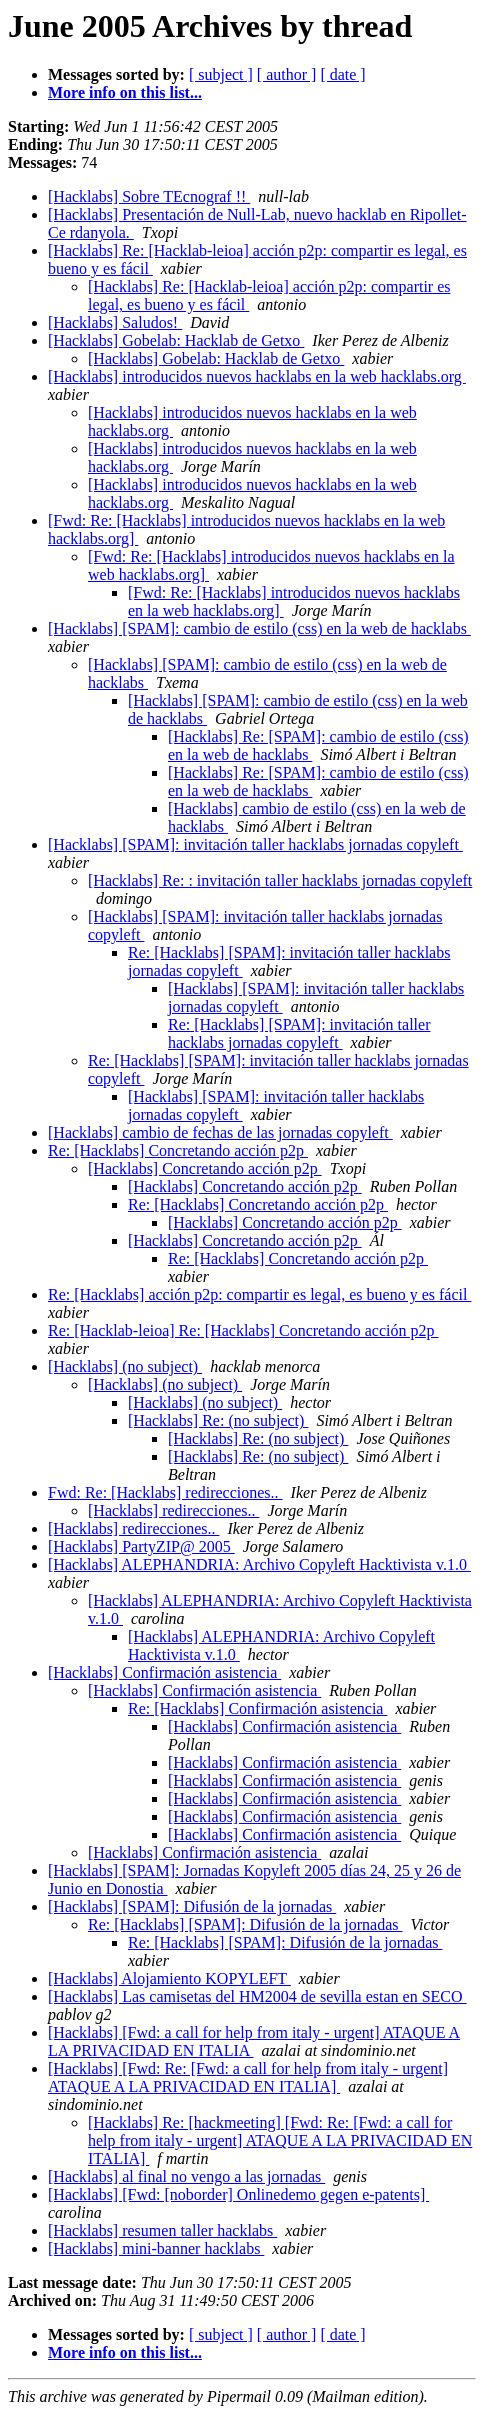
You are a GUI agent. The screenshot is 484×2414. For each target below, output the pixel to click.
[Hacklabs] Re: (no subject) (218, 1420)
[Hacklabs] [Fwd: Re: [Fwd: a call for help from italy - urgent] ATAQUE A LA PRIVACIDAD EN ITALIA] (248, 2077)
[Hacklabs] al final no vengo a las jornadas (186, 2176)
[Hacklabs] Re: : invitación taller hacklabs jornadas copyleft (280, 880)
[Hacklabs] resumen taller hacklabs (162, 2230)
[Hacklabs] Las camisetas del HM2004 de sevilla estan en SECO (257, 1996)
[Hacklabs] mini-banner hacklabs (156, 2248)
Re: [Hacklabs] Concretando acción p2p (178, 1150)
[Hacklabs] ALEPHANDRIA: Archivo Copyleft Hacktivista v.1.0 (259, 1564)
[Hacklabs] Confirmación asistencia (164, 1672)
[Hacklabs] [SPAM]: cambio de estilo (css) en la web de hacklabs (259, 628)
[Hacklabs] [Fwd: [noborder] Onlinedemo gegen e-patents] (238, 2194)
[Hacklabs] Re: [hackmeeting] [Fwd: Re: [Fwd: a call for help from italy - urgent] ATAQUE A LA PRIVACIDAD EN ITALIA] (280, 2140)
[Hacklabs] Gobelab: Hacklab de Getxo (176, 340)
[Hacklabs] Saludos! (115, 322)
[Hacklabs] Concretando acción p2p (205, 1168)
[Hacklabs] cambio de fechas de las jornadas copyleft (220, 1132)
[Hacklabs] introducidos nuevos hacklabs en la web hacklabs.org (257, 376)
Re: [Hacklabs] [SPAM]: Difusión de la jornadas (245, 1924)
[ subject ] (221, 74)
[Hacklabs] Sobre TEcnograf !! (149, 196)
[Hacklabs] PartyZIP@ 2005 (141, 1546)
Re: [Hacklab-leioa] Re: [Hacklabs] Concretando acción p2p (243, 1330)
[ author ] (287, 74)
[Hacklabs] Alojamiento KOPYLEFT (169, 1978)
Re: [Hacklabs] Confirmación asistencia (257, 1708)
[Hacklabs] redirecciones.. (173, 1510)
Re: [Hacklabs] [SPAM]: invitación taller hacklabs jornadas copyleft (299, 1033)
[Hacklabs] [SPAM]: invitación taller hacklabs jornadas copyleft (255, 844)
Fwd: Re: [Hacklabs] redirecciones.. (165, 1492)
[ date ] (342, 74)
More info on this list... (125, 92)
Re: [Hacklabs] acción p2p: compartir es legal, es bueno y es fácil (259, 1294)
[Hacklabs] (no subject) (125, 1366)
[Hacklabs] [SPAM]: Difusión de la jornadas (192, 1906)
